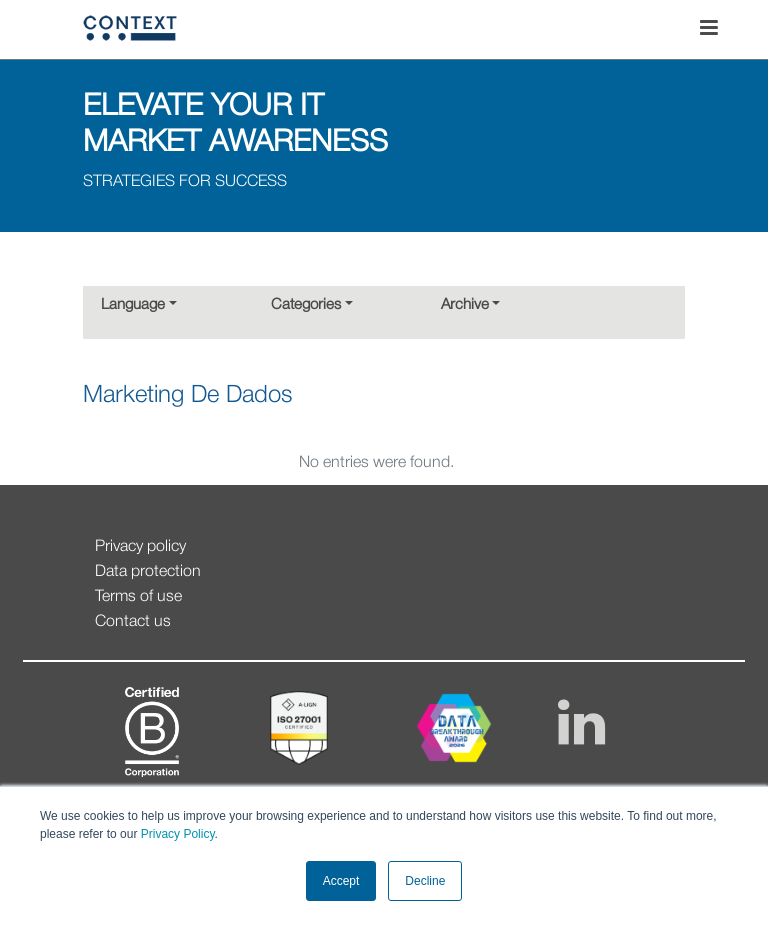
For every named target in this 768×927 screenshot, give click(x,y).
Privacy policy (140, 547)
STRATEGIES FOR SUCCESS (185, 182)
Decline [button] (425, 881)
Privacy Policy (175, 834)
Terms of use (138, 597)
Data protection (148, 572)
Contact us (133, 622)
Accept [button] (341, 881)
